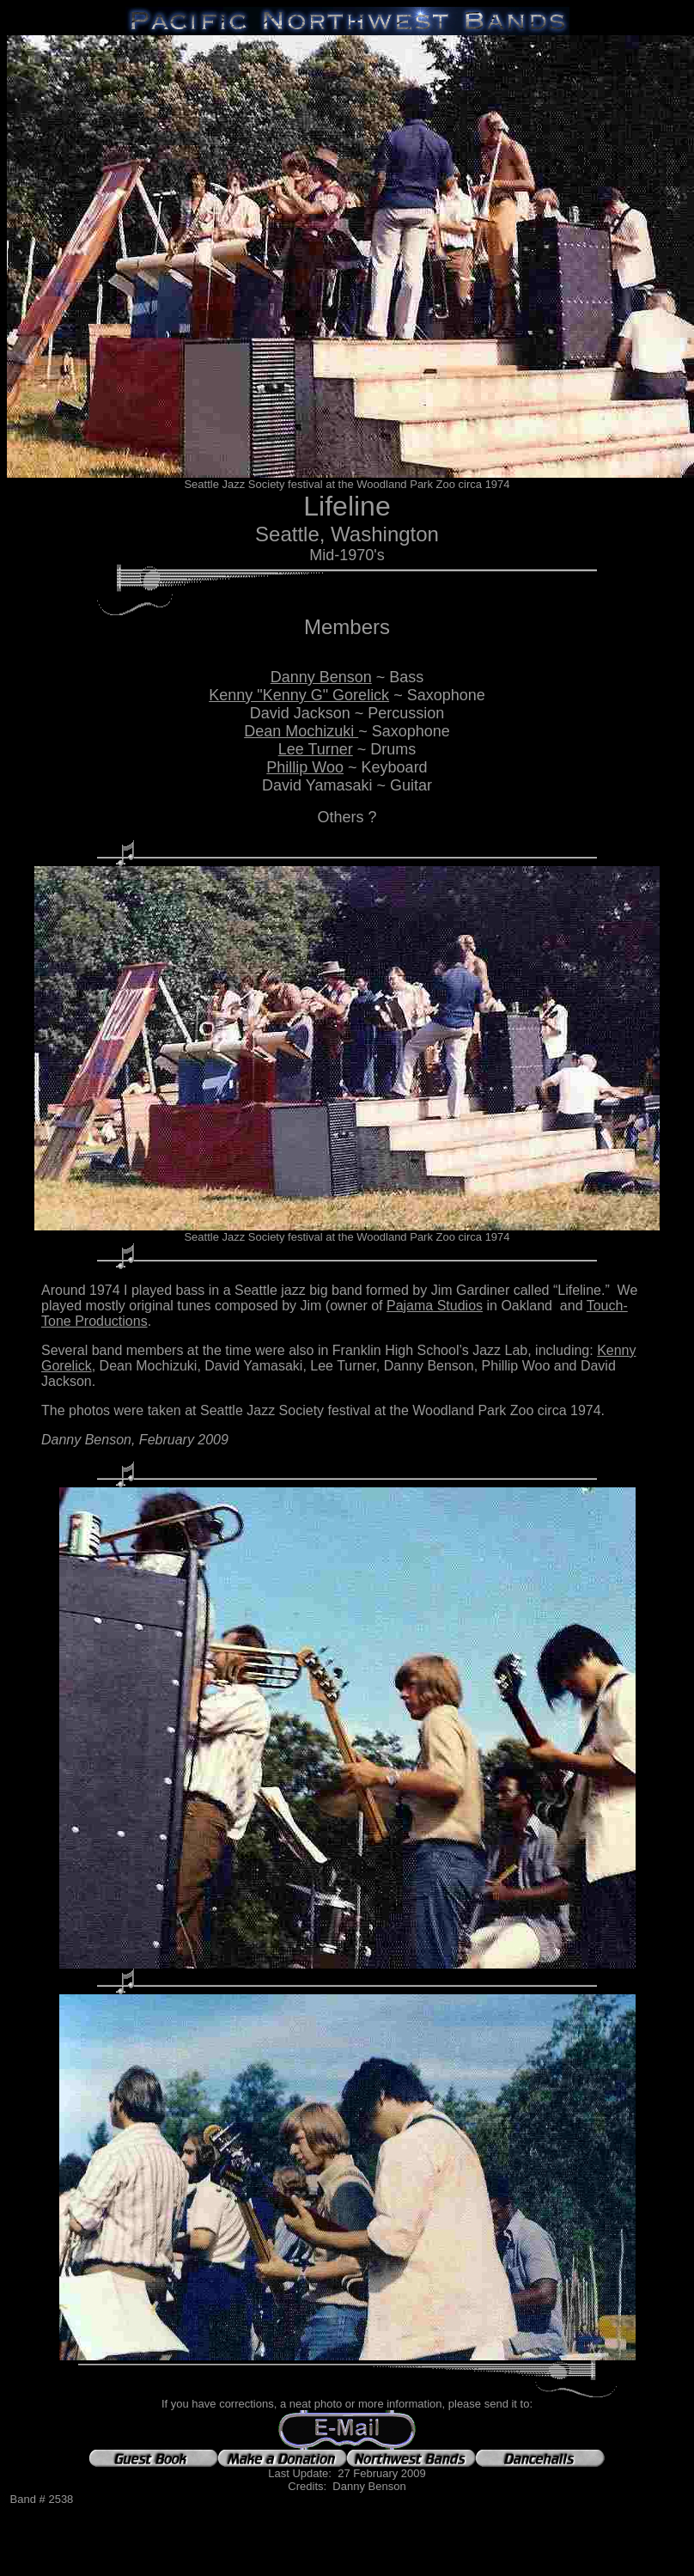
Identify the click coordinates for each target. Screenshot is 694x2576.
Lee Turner (315, 749)
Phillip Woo (305, 767)
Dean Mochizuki (301, 731)
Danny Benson (321, 677)
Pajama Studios (435, 1305)
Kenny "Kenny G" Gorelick (299, 695)
